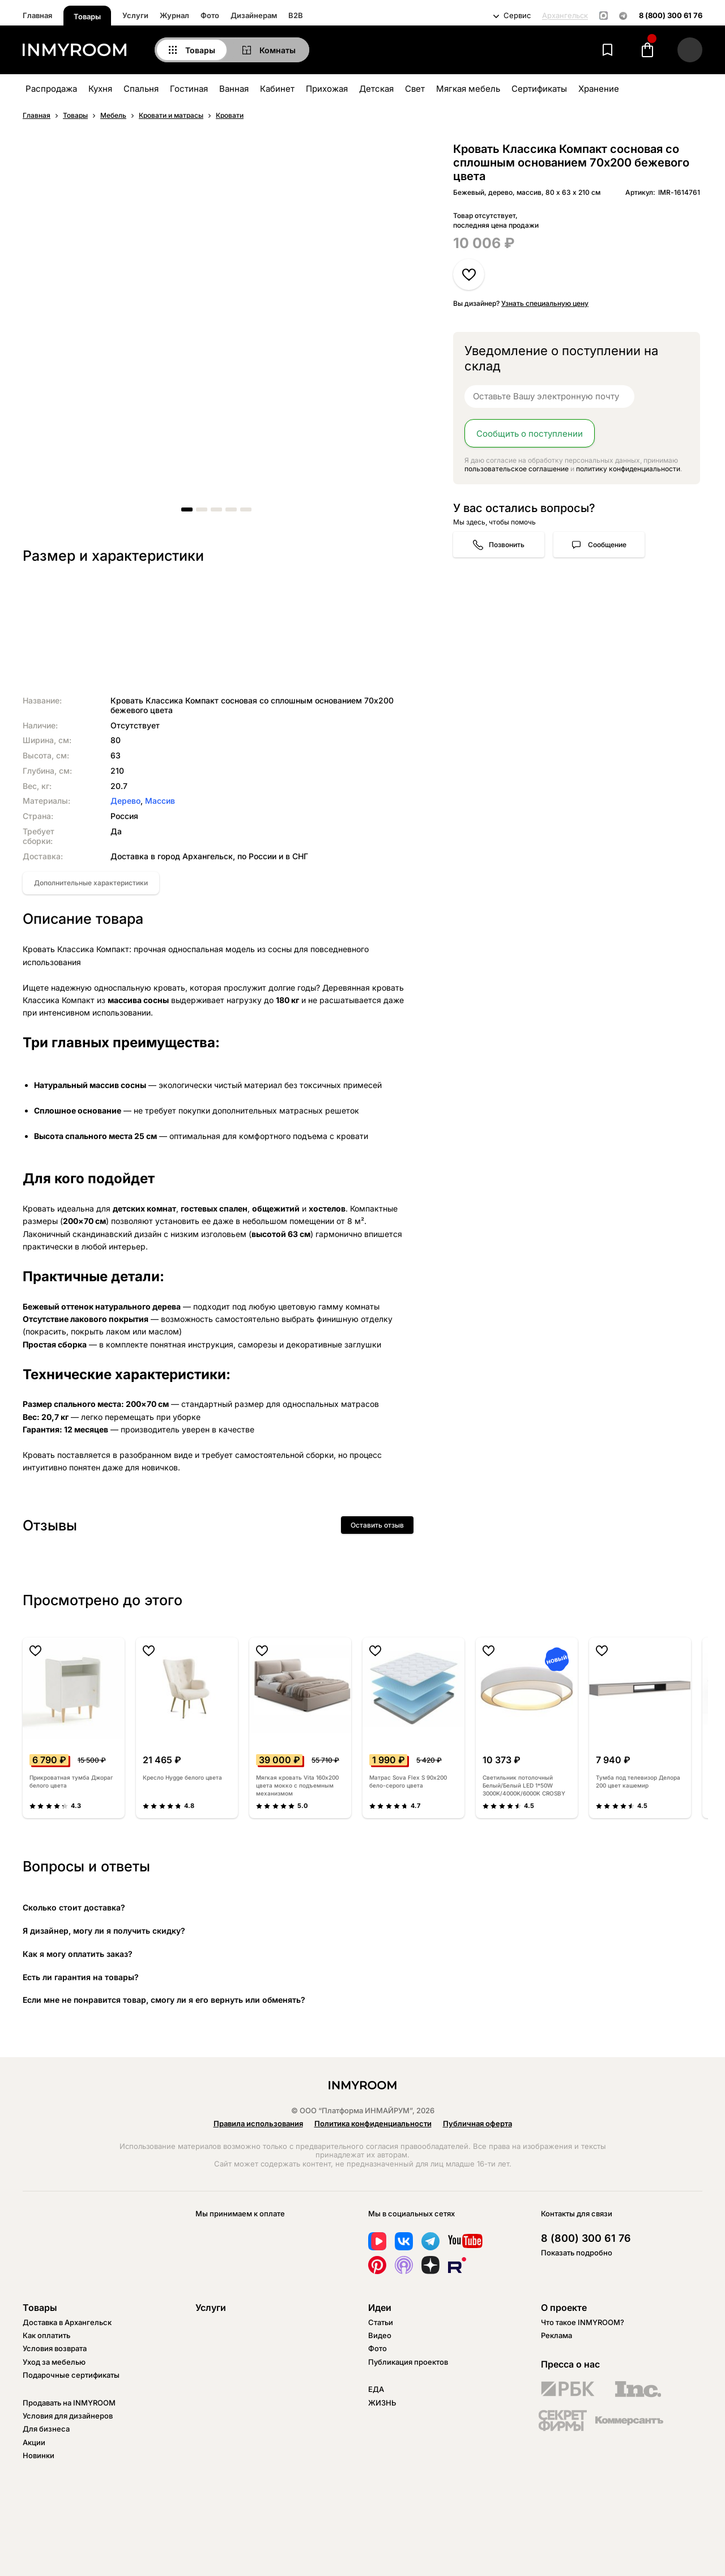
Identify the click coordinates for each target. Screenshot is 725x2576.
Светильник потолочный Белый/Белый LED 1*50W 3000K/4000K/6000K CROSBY (524, 1785)
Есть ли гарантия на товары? (81, 1977)
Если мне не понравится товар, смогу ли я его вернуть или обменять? (164, 1999)
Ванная (234, 88)
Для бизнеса (46, 2428)
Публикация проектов (408, 2361)
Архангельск (565, 15)
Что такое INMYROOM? (582, 2322)
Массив (160, 800)
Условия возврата (55, 2348)
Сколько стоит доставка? (74, 1907)
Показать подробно (576, 2252)
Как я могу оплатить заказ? (78, 1954)
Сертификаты (539, 88)
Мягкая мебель (468, 88)
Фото (210, 15)
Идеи (379, 2307)
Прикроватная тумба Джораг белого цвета (71, 1781)
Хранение (598, 88)
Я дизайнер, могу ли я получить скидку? (104, 1930)
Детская (376, 88)
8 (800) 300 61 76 (670, 15)
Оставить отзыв (377, 1525)
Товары (87, 16)
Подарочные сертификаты (71, 2374)
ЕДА (376, 2389)
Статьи (380, 2322)
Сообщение (607, 544)
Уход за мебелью (54, 2361)
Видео (379, 2335)
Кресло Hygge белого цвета (182, 1777)
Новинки (38, 2455)
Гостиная (189, 88)
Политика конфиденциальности (373, 2123)
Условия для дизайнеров (68, 2415)
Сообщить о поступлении (529, 433)
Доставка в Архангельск (67, 2322)
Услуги (135, 15)
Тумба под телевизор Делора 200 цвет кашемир (638, 1781)
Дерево (125, 800)
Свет (415, 88)
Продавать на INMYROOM (69, 2402)
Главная (37, 15)
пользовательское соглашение (516, 468)
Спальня (141, 88)
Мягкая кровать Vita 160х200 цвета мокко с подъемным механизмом (297, 1785)
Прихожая (327, 88)
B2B (295, 15)
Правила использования (258, 2123)
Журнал (174, 15)
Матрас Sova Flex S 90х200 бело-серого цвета (408, 1781)
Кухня (100, 88)
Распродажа (51, 88)
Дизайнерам (254, 15)
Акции (34, 2442)
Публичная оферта (477, 2123)
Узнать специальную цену (544, 303)
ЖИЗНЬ (382, 2402)
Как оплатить (46, 2335)
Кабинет (277, 88)
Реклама (556, 2335)
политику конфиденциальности (628, 468)
